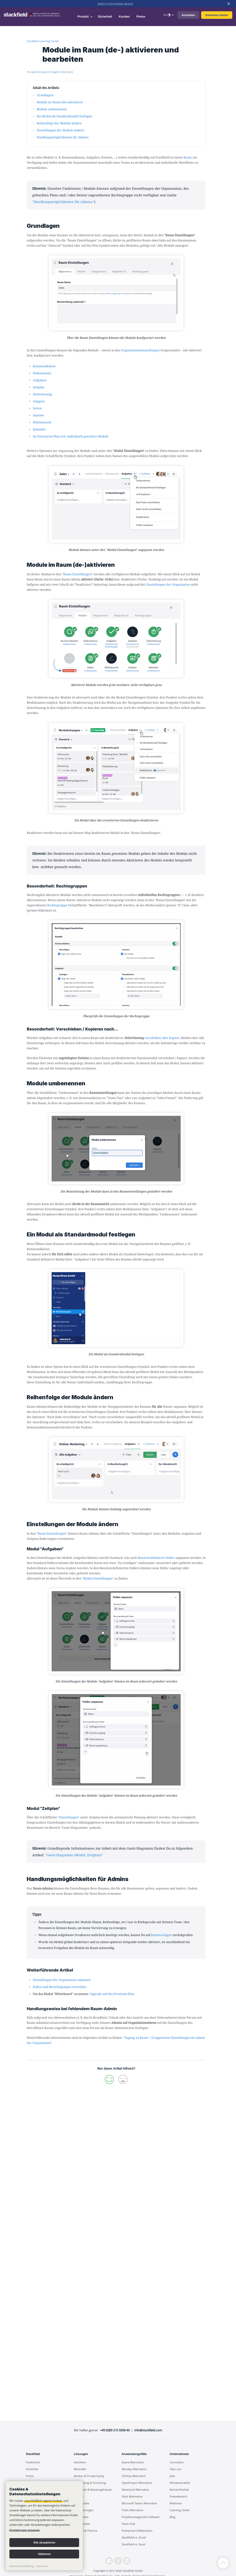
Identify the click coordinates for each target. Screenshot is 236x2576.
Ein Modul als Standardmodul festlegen (64, 116)
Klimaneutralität (180, 2483)
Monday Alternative (134, 2469)
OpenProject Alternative (137, 2483)
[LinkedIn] (127, 2561)
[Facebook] (109, 2561)
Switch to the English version (115, 3)
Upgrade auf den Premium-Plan (112, 1994)
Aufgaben (39, 380)
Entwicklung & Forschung (90, 2483)
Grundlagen (45, 95)
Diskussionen (42, 373)
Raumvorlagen (161, 1935)
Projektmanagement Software (140, 2517)
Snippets (39, 401)
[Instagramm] (118, 2561)
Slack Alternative (132, 2496)
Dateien (38, 415)
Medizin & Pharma (85, 2530)
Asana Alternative (133, 2462)
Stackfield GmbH (132, 2570)
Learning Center (180, 2510)
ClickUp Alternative (134, 2476)
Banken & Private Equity (89, 2476)
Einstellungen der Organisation (168, 584)
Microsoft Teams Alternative (139, 2503)
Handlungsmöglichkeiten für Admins (63, 137)
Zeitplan (38, 387)
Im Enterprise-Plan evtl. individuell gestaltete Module (71, 436)
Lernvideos (177, 2462)
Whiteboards (42, 422)
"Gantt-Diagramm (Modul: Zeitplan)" (74, 1855)
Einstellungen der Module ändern (60, 130)
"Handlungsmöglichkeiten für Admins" (63, 202)
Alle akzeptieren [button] (44, 2542)
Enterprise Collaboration (137, 2530)
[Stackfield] (17, 14)
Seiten (37, 408)
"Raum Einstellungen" (77, 574)
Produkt (85, 16)
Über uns (175, 2469)
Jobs (172, 2476)
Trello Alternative (132, 2510)
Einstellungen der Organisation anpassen (62, 1980)
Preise (140, 16)
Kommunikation (44, 366)
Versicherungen (83, 2510)
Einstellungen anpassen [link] (24, 2530)
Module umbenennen (52, 109)
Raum (187, 157)
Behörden (80, 2469)
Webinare (176, 2503)
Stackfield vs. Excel (133, 2544)
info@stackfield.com (148, 2430)
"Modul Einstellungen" (98, 1578)
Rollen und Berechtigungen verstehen (59, 1987)
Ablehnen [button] (44, 2554)
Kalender (39, 429)
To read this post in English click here (50, 72)
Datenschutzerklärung (21, 2566)
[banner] (44, 2525)
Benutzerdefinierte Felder (156, 1558)
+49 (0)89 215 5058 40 (115, 2430)
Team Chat (128, 2524)
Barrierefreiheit (179, 2489)
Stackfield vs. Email (134, 2537)
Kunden (124, 16)
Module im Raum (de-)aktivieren (60, 102)
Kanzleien (80, 2462)
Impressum (42, 2566)
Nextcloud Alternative (135, 2489)
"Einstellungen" (68, 1817)
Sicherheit (105, 16)
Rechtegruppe (57, 905)
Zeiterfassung (42, 394)
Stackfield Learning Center (43, 41)
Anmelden (188, 15)
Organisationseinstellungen (140, 350)
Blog (172, 2517)
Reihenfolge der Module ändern (59, 123)
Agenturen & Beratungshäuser (93, 2489)
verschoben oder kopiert (162, 1038)
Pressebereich (178, 2496)
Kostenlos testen (216, 15)
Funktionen (33, 2462)
